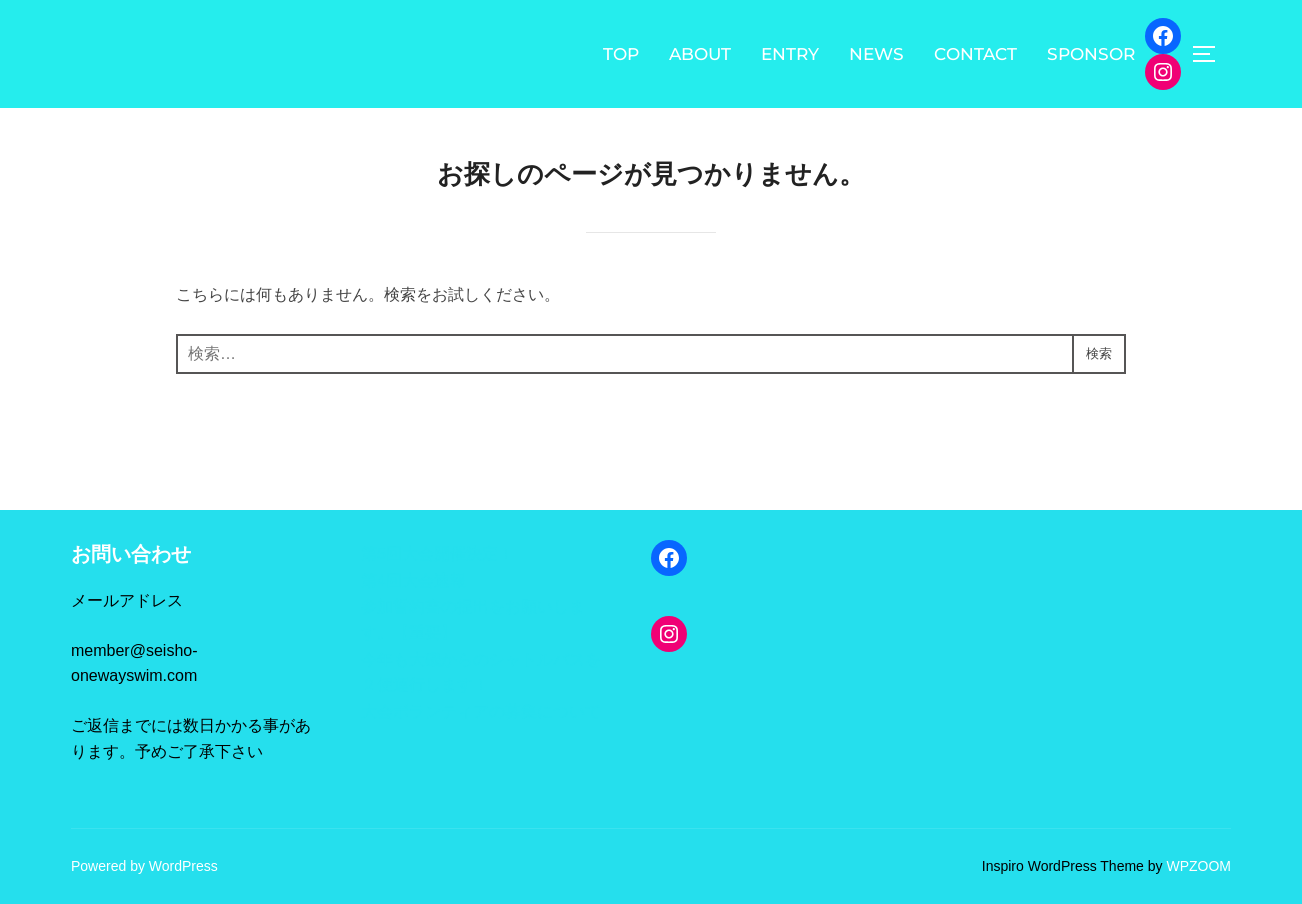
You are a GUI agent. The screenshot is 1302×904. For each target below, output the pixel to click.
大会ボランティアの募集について (481, 711)
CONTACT (975, 54)
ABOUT (700, 54)
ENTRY (790, 54)
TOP (621, 54)
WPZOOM (1198, 866)
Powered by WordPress (144, 866)
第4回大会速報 (413, 580)
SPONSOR (1091, 54)
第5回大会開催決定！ (437, 553)
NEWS (876, 54)
